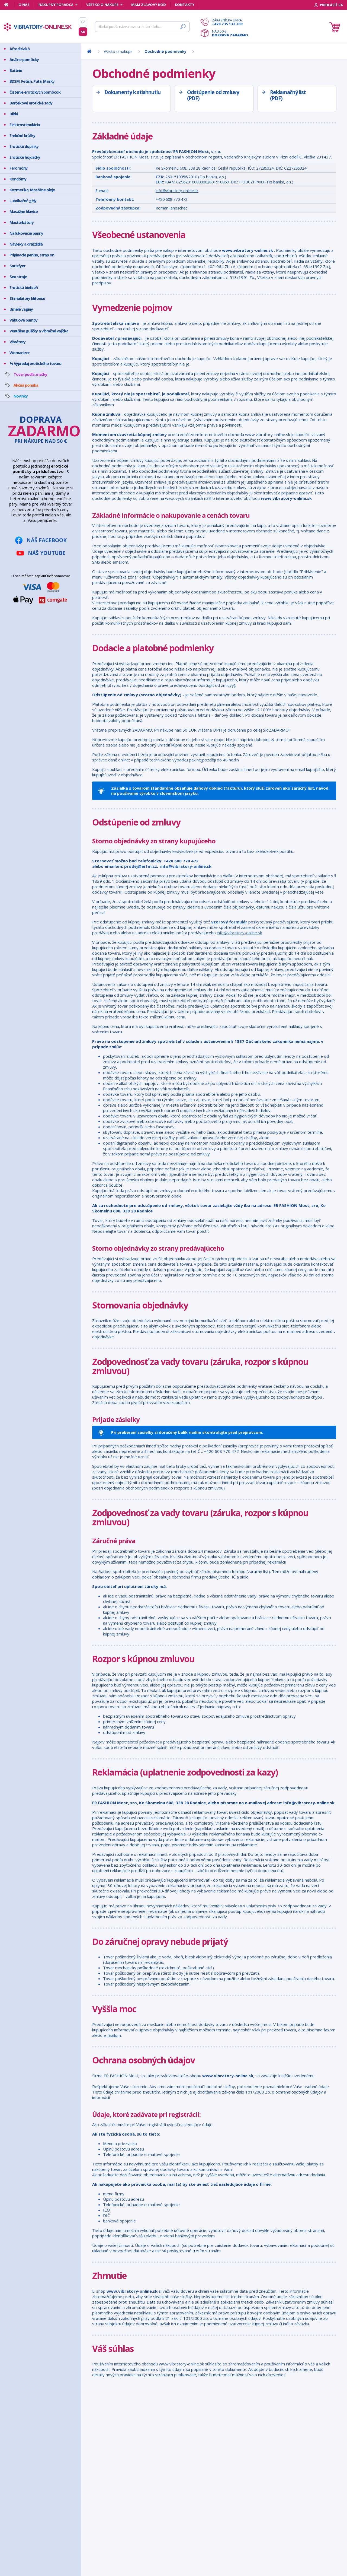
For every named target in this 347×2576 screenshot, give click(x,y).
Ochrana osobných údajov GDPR (45, 2459)
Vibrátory (17, 341)
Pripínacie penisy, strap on (31, 255)
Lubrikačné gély (22, 200)
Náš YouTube (46, 553)
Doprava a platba (32, 2445)
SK (83, 31)
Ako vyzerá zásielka (33, 2432)
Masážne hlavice (23, 211)
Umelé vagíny (21, 309)
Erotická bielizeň (23, 287)
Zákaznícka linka (230, 22)
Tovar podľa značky (30, 374)
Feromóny (18, 168)
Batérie (15, 70)
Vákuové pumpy (23, 320)
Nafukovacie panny (26, 233)
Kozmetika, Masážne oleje (32, 189)
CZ (83, 21)
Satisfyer (17, 265)
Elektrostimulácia (24, 124)
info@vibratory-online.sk (177, 190)
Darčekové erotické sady (30, 103)
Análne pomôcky (24, 59)
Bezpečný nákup (31, 2439)
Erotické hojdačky (24, 157)
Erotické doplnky (23, 146)
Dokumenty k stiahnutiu (132, 92)
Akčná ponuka (26, 385)
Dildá (13, 113)
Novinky (21, 396)
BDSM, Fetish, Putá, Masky (31, 81)
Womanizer (19, 352)
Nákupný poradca (55, 4)
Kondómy (17, 179)
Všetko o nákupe (102, 4)
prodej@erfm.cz (140, 866)
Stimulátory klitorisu (27, 298)
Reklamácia (26, 2452)
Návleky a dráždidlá (26, 244)
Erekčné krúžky (22, 135)
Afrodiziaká (19, 48)
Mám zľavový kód (148, 4)
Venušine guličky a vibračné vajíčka (38, 330)
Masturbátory (21, 222)
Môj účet (24, 2425)
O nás (24, 4)
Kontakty (184, 4)
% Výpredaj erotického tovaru (35, 363)
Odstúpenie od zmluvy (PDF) (213, 95)
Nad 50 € (230, 33)
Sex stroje (18, 276)
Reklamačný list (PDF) (288, 95)
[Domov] (9, 4)
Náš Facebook (47, 540)
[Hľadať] (142, 26)
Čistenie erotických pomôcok (34, 92)
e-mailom (112, 2035)
